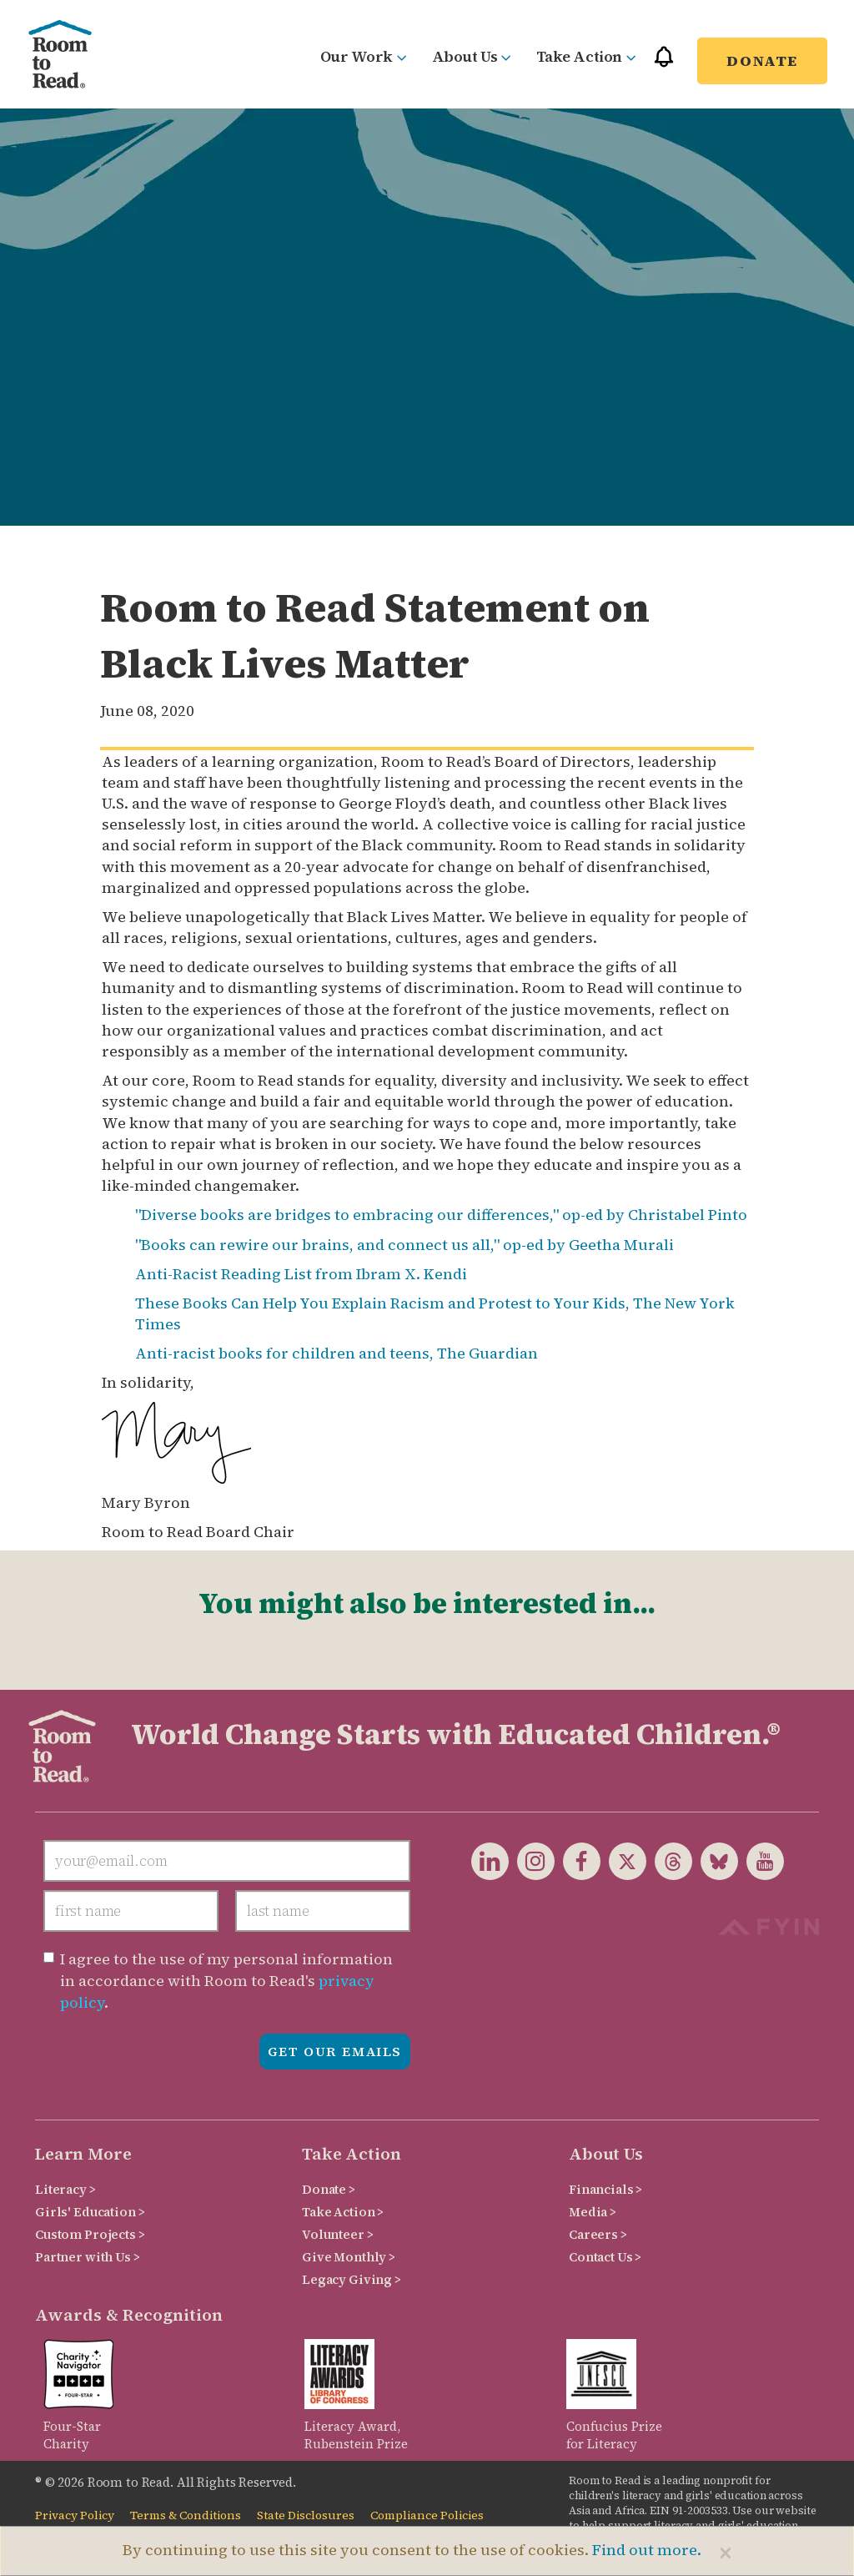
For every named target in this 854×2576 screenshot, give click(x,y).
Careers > (598, 2234)
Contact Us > (605, 2257)
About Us (471, 56)
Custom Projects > (90, 2234)
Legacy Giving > (351, 2279)
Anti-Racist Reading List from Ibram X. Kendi (301, 1273)
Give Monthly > (348, 2257)
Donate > (328, 2189)
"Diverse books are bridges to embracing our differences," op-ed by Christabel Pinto (441, 1214)
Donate (762, 60)
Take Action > (343, 2212)
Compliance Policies (427, 2515)
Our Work (363, 56)
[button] (663, 63)
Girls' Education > (89, 2212)
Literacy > (65, 2189)
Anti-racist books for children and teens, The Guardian (336, 1353)
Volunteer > (337, 2234)
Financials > (605, 2189)
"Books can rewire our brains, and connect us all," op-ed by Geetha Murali (404, 1244)
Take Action (586, 56)
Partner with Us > (87, 2257)
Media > (592, 2212)
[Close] (725, 2552)
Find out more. (646, 2549)
